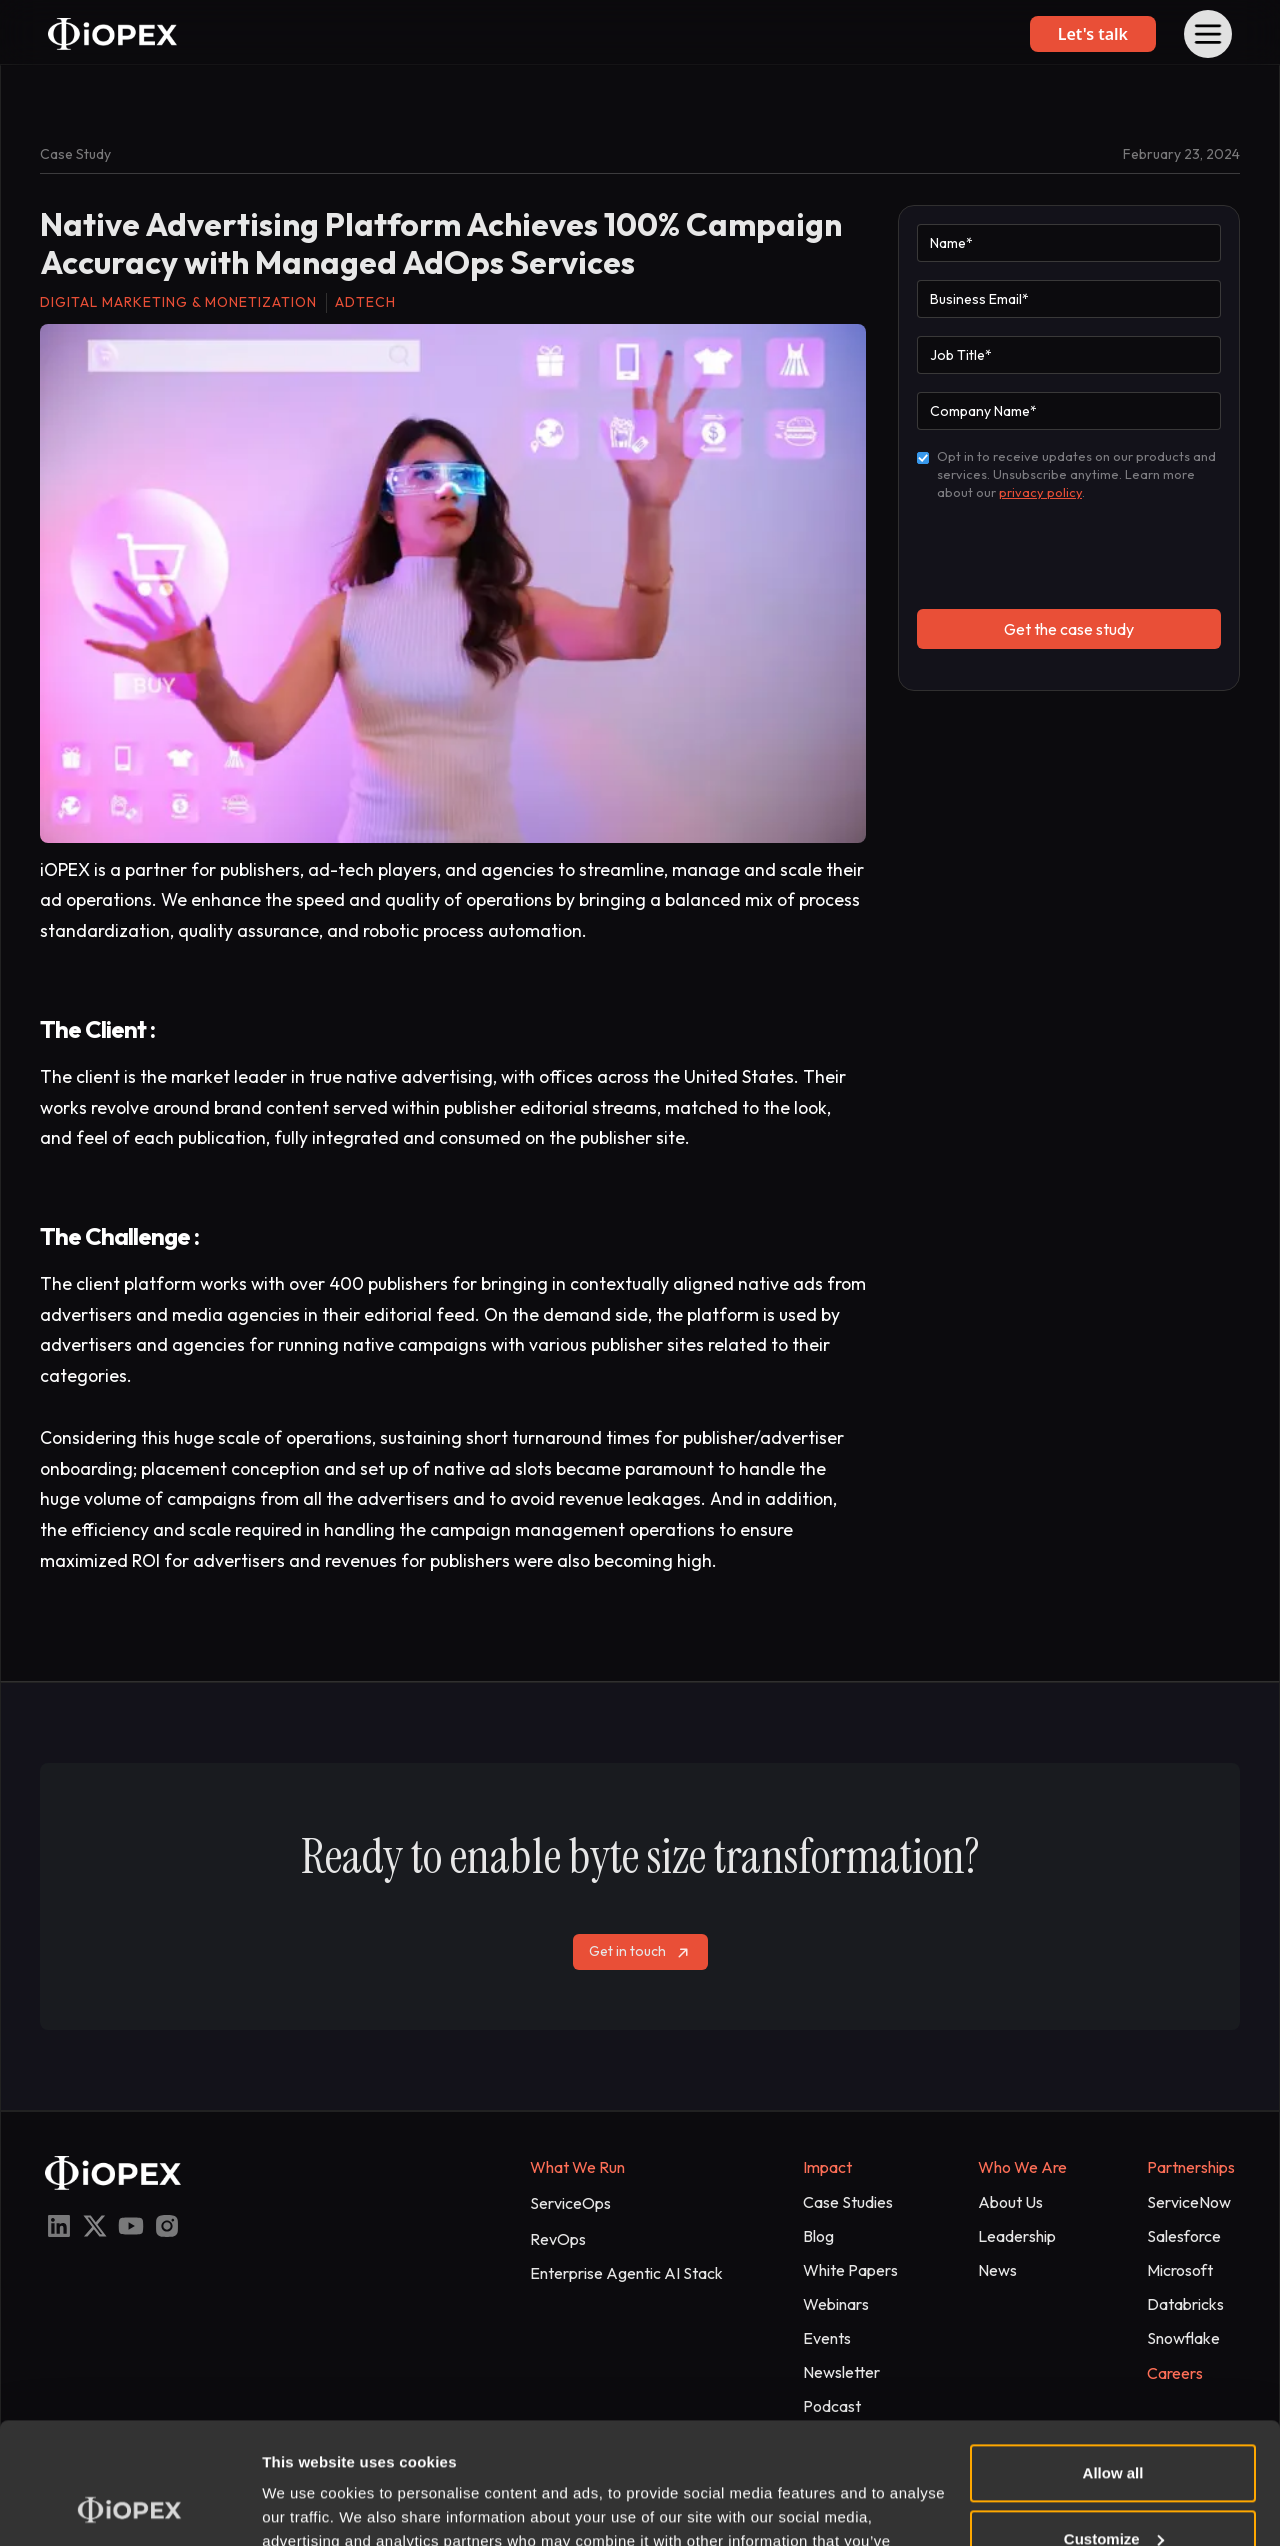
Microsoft (1180, 2270)
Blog (818, 2236)
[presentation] (1069, 554)
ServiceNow (1189, 2202)
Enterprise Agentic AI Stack (626, 2273)
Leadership (1017, 2236)
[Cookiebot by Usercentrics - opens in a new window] (129, 2507)
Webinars (836, 2304)
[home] (112, 34)
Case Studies (848, 2202)
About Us (1010, 2202)
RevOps (558, 2239)
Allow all (1113, 2359)
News (997, 2270)
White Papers (850, 2270)
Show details (308, 2506)
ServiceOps (570, 2203)
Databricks (1185, 2304)
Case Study (75, 154)
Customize (1114, 2424)
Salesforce (1184, 2236)
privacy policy (1040, 492)
